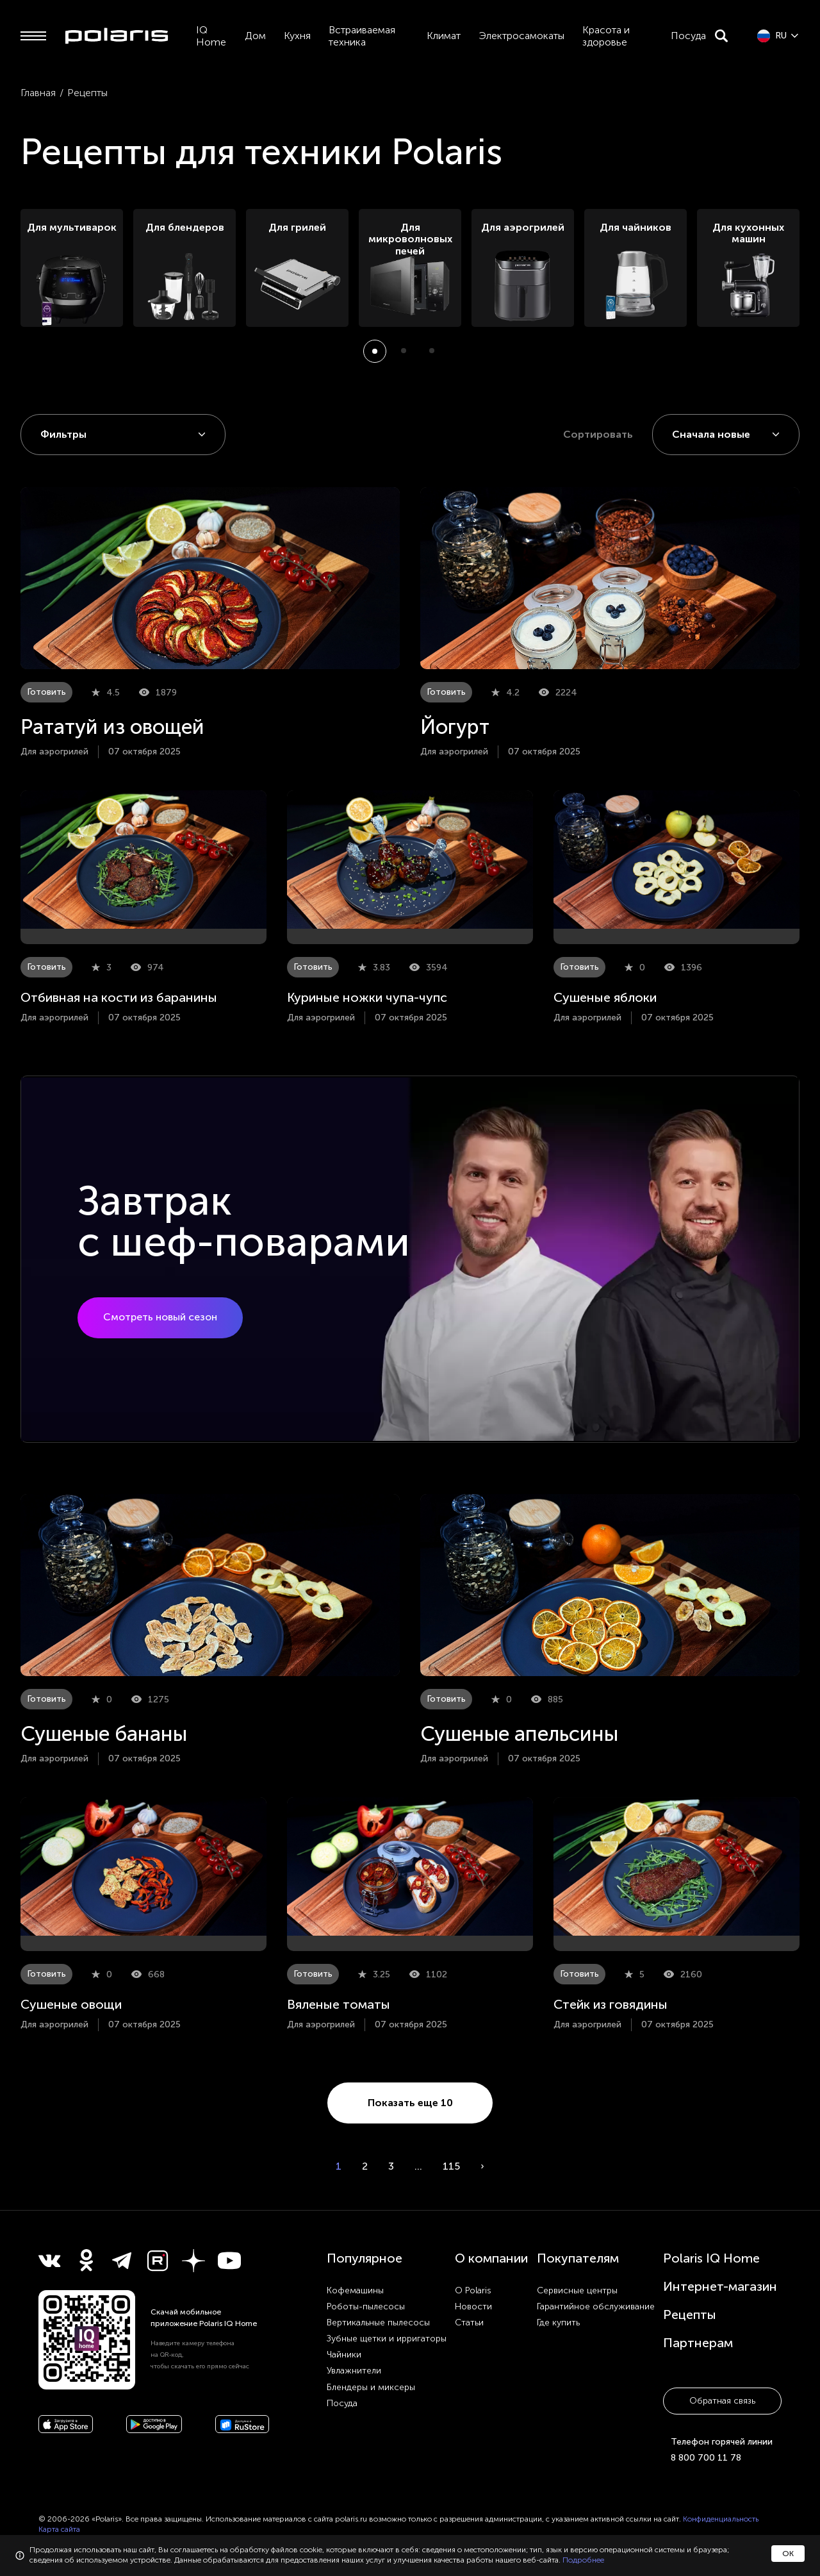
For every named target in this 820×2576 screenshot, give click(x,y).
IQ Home (211, 36)
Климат (444, 35)
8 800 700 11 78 (706, 2457)
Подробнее (583, 2559)
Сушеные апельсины (519, 1734)
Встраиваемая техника (362, 36)
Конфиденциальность (720, 2518)
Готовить (46, 691)
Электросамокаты (521, 35)
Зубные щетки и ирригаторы (387, 2338)
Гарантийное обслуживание (596, 2306)
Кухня (297, 35)
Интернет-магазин (720, 2286)
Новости (473, 2306)
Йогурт (454, 727)
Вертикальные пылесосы (378, 2322)
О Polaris (473, 2290)
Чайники (344, 2354)
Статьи (469, 2322)
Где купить (558, 2322)
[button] (374, 351)
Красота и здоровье (606, 36)
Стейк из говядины (611, 2004)
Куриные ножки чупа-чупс (367, 997)
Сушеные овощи (71, 2004)
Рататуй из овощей (112, 727)
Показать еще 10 (410, 2103)
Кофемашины (355, 2290)
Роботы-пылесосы (366, 2306)
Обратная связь (722, 2400)
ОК (788, 2553)
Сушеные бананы (103, 1734)
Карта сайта (59, 2529)
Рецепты (689, 2314)
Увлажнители (354, 2370)
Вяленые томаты (338, 2004)
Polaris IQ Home (711, 2258)
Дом (255, 35)
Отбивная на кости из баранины (118, 997)
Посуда (688, 35)
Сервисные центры (577, 2290)
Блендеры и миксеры (371, 2387)
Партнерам (698, 2342)
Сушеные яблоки (605, 997)
